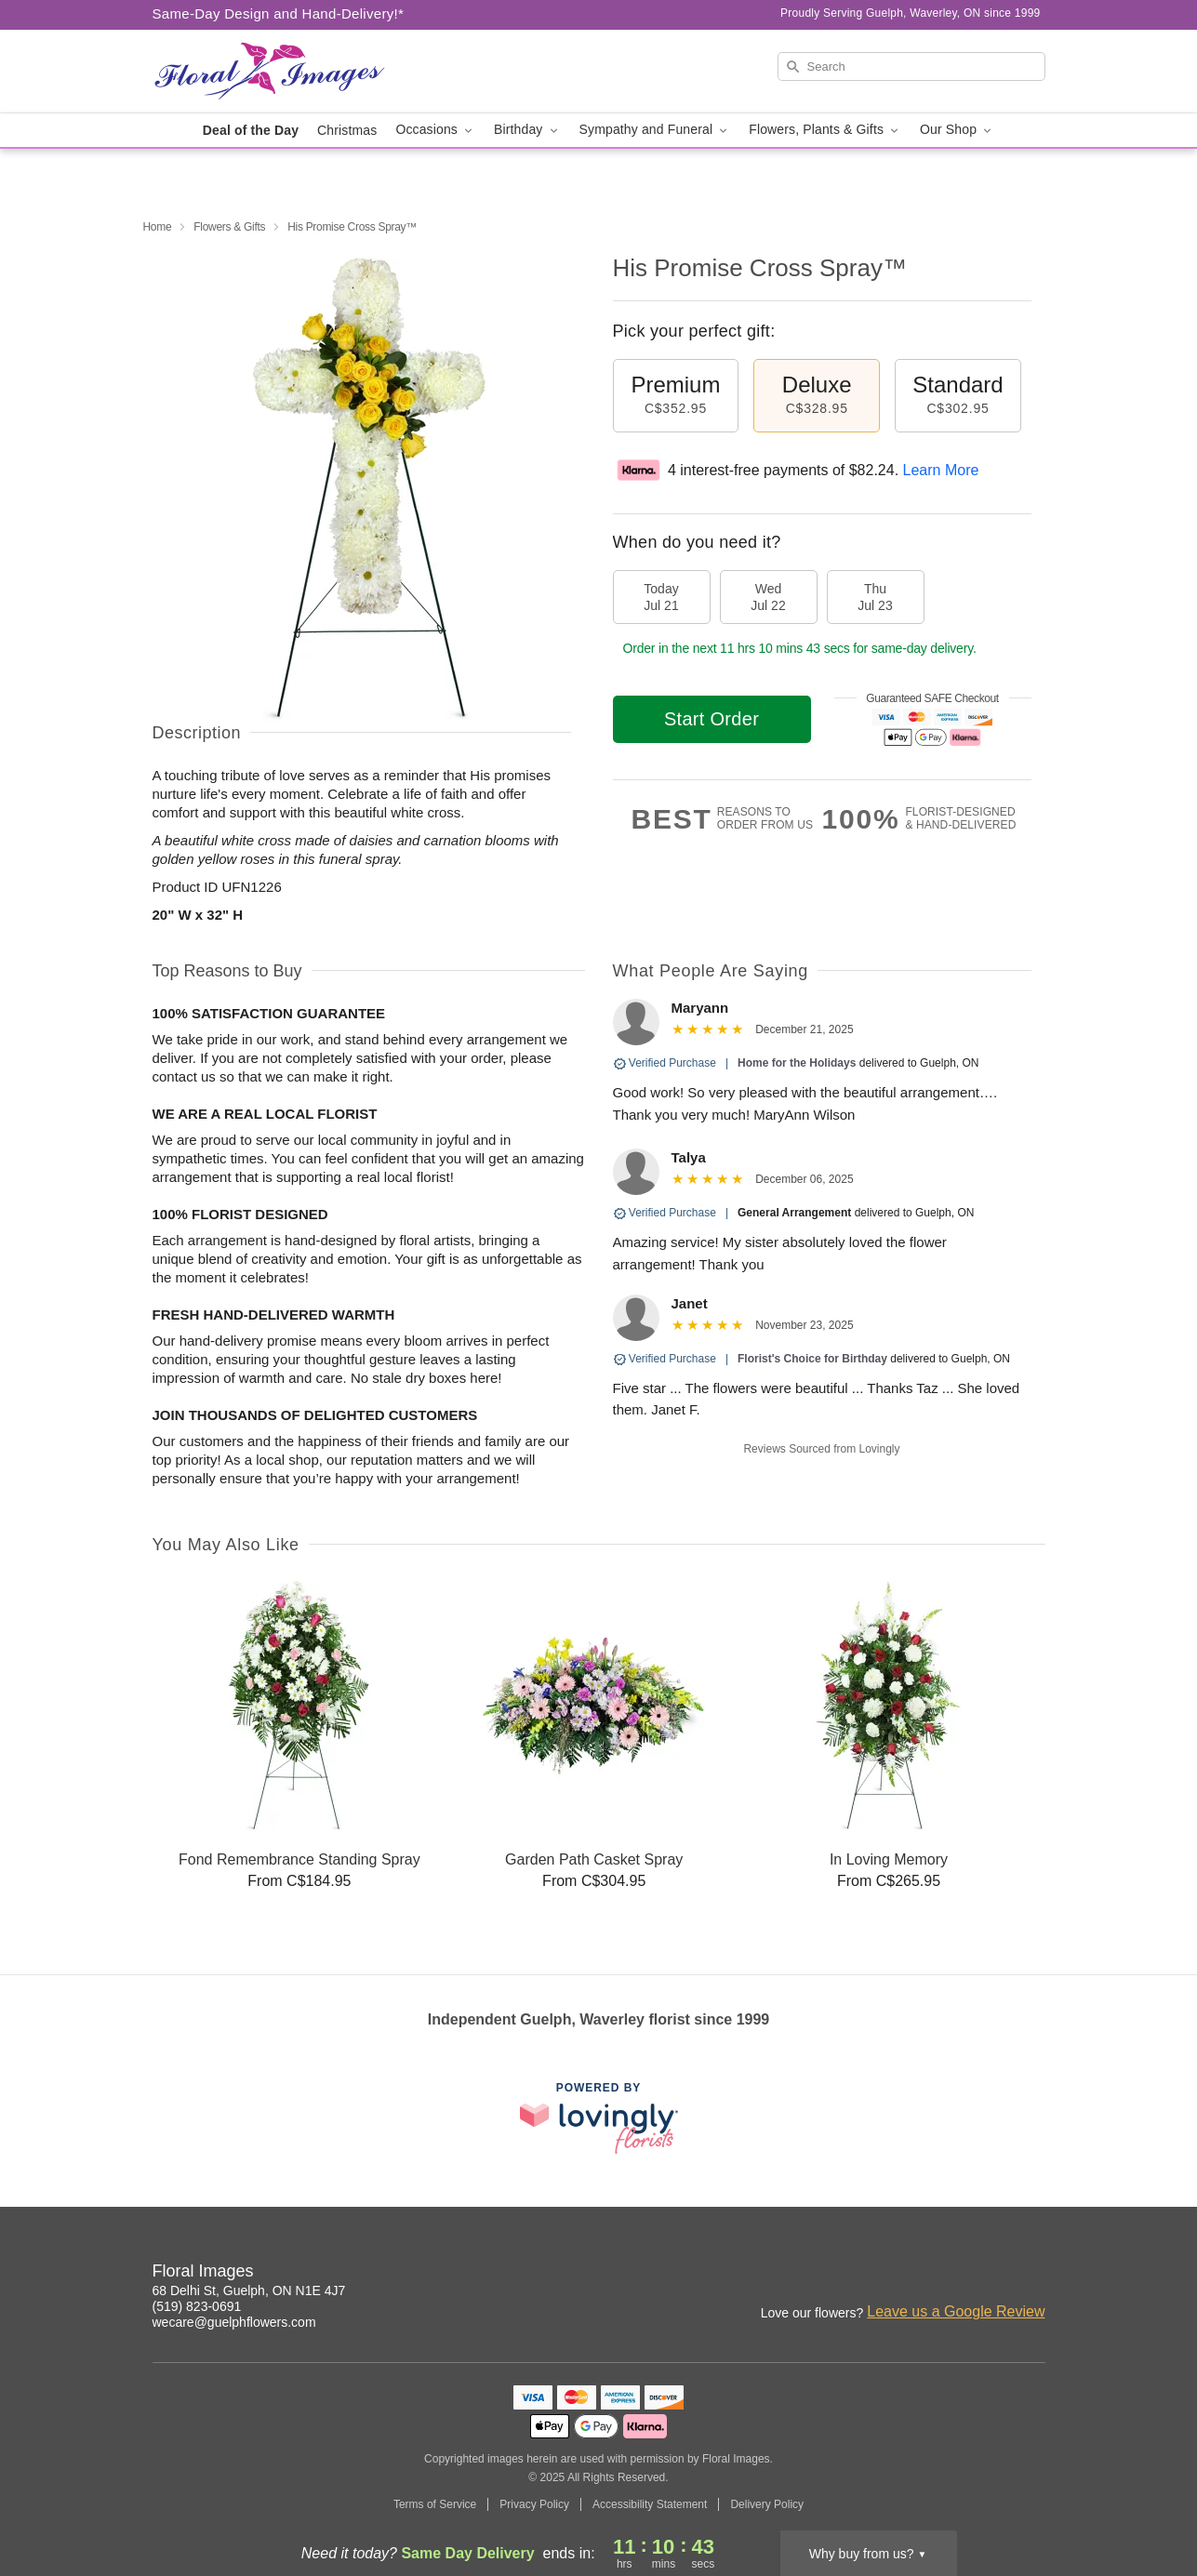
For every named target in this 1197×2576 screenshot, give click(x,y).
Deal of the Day (251, 130)
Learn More (941, 470)
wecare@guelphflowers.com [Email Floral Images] (234, 2322)
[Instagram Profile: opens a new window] (991, 2274)
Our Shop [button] (957, 130)
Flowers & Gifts (229, 226)
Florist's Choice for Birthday (812, 1358)
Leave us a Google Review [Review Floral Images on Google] (955, 2311)
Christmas (347, 130)
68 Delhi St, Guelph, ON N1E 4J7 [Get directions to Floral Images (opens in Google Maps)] (249, 2290)
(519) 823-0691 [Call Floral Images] (197, 2306)
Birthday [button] (527, 130)
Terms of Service (434, 2504)
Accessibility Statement (649, 2504)
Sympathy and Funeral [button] (655, 130)
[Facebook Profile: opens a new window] (1032, 2274)
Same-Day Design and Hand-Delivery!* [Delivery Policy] (279, 13)
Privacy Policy (534, 2504)
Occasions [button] (435, 130)
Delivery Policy (767, 2504)
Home (157, 226)
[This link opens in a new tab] (599, 2118)
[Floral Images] (286, 71)
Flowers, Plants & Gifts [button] (825, 130)
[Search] (911, 66)
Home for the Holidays (797, 1062)
